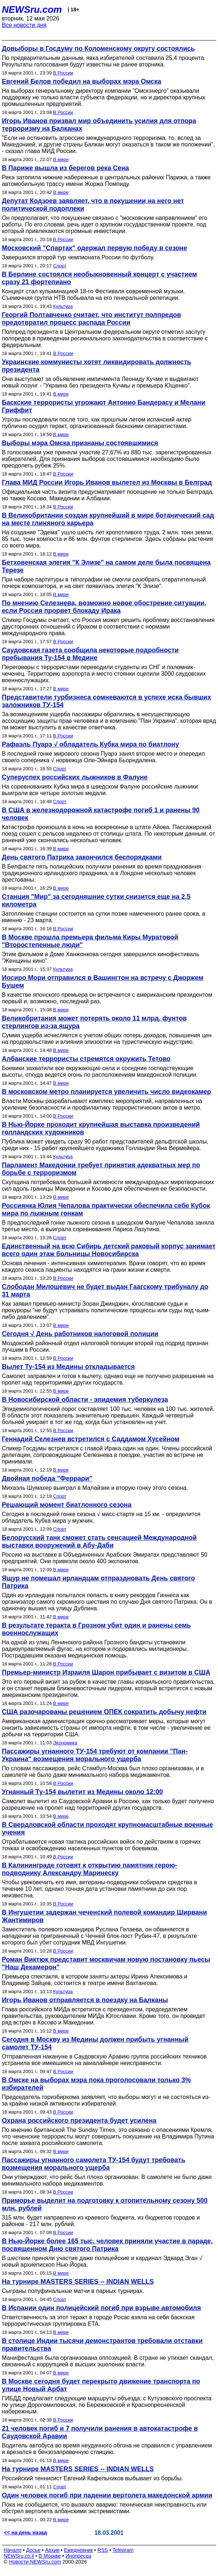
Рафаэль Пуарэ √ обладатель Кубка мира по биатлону (90, 744)
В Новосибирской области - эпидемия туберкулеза (85, 1399)
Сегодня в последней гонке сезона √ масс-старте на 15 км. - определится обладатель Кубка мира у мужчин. (101, 1517)
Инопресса (79, 2556)
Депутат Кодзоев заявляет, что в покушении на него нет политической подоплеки (93, 204)
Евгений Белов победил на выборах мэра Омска (81, 81)
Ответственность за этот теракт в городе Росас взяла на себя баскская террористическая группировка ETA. (98, 2320)
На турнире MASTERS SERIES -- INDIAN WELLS (78, 2281)
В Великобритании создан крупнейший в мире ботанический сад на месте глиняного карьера (108, 519)
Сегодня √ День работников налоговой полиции (80, 1333)
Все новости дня (24, 25)
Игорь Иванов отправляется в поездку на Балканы (85, 2000)
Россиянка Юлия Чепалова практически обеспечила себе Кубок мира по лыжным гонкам (106, 1209)
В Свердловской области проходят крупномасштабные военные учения (107, 1828)
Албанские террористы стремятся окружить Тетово (86, 1058)
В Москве (50, 2556)
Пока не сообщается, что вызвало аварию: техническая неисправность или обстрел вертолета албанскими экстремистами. (104, 2507)
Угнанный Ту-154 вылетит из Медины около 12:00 (82, 1791)
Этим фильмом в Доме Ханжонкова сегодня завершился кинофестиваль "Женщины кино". (100, 957)
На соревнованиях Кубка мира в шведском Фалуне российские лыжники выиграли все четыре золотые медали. (100, 789)
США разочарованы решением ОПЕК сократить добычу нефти (104, 1712)
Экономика (65, 1742)
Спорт (60, 265)
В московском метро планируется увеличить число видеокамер (106, 1091)
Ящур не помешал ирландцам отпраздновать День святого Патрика (98, 1582)
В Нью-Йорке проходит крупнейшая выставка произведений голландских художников (101, 1128)
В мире (61, 159)
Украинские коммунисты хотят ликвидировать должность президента (96, 365)
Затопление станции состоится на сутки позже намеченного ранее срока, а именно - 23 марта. (103, 917)
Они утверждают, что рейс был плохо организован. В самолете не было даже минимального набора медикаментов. (107, 2180)
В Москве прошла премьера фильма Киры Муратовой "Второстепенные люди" (90, 941)
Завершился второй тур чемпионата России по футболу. (78, 257)
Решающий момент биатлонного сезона (66, 1504)
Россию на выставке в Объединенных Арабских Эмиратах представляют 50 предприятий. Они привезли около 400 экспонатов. (104, 1558)
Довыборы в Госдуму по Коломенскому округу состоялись (98, 48)
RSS (102, 2550)
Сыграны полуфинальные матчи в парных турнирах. (73, 2291)
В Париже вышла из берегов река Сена (65, 168)
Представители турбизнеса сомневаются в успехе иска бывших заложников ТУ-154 (106, 701)
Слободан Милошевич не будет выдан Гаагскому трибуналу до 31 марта (105, 1290)
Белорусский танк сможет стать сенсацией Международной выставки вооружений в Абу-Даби (99, 1541)
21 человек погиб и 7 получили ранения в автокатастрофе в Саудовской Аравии (100, 2432)
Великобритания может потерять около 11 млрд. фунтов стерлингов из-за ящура (94, 1022)
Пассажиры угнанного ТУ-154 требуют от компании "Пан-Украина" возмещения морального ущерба (95, 1755)
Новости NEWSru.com (35, 2562)
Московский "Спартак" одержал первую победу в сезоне (94, 248)
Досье (33, 2550)
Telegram (123, 2550)
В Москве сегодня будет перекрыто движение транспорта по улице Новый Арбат (101, 2385)
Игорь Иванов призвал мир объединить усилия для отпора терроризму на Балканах (99, 124)
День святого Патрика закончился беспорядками (81, 857)
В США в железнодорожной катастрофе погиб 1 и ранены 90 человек (100, 813)
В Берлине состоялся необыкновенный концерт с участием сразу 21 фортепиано (99, 278)
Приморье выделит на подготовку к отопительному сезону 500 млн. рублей (104, 2204)
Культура (63, 306)
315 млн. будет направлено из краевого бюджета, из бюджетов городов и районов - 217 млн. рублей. (101, 2220)
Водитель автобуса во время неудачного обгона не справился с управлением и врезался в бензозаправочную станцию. (107, 2448)
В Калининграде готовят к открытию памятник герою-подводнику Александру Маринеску (89, 1869)
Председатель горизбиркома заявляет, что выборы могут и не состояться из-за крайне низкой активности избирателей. (106, 2100)
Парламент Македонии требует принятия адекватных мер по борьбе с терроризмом (101, 1168)
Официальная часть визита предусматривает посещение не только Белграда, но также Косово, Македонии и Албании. (108, 495)
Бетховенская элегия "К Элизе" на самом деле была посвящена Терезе (106, 566)
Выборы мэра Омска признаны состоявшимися (80, 443)
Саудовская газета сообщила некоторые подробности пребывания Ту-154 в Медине (90, 653)
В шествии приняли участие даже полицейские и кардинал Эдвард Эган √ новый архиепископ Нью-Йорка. (102, 2261)
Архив (52, 2550)
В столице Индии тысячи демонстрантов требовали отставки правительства (102, 2344)
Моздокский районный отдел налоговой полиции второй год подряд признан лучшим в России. (105, 1346)
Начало (13, 2550)
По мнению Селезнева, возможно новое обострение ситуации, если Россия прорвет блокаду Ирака (104, 606)
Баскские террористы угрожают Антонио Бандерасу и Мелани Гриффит (103, 406)
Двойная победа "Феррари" (47, 1478)
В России (63, 73)
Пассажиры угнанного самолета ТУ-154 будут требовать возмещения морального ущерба (93, 2163)
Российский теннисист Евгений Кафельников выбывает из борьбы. (92, 2478)
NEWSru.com (32, 9)
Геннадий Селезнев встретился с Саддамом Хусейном (90, 1439)
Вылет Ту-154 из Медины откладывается (68, 1366)
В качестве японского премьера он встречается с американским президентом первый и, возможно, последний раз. (107, 998)
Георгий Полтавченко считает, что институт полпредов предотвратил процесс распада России (91, 318)
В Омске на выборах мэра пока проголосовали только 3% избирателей (96, 2083)
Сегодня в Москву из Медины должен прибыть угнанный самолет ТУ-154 (95, 2043)
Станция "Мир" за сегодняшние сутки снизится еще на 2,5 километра (96, 900)
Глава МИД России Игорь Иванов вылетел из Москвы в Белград (107, 482)
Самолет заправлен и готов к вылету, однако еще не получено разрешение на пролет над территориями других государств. (108, 1379)
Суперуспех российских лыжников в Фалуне (75, 777)
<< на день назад (25, 2532)
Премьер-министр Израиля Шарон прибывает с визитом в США (106, 1672)
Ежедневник (78, 2550)
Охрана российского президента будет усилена (79, 2120)
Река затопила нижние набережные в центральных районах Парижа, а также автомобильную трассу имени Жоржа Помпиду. (106, 180)
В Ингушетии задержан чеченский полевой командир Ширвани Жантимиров (104, 1916)
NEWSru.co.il (19, 2556)
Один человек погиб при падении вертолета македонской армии (107, 2495)
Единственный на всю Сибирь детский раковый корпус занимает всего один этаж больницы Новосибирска (108, 1250)
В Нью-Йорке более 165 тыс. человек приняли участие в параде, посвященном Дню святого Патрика (107, 2244)
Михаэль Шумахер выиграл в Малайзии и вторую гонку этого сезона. (95, 1488)
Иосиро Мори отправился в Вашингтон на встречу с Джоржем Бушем (102, 981)
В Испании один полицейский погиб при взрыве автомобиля (101, 2308)
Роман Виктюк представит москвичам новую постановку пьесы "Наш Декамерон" (106, 1963)
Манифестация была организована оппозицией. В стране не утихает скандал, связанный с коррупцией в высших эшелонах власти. (108, 2361)
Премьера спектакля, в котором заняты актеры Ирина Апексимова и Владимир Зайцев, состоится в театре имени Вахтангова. (94, 1979)
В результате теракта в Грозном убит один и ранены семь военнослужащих (96, 1629)
